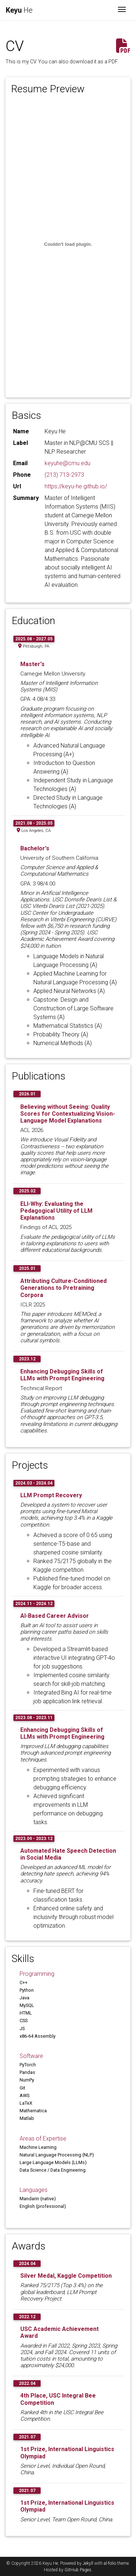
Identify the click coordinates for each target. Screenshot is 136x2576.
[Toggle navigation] (122, 10)
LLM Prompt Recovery (51, 1495)
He (19, 10)
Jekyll (88, 2563)
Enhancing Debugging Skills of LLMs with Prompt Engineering (62, 1375)
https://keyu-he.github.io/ (76, 486)
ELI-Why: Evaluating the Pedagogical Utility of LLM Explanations (56, 1210)
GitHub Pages (78, 2569)
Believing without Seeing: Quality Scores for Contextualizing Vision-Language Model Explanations (67, 1113)
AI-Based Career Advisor (54, 1615)
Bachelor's (34, 848)
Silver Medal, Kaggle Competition (66, 2275)
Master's (32, 664)
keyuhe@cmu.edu (67, 463)
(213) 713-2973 (64, 474)
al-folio (110, 2563)
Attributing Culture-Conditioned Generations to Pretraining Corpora (63, 1288)
